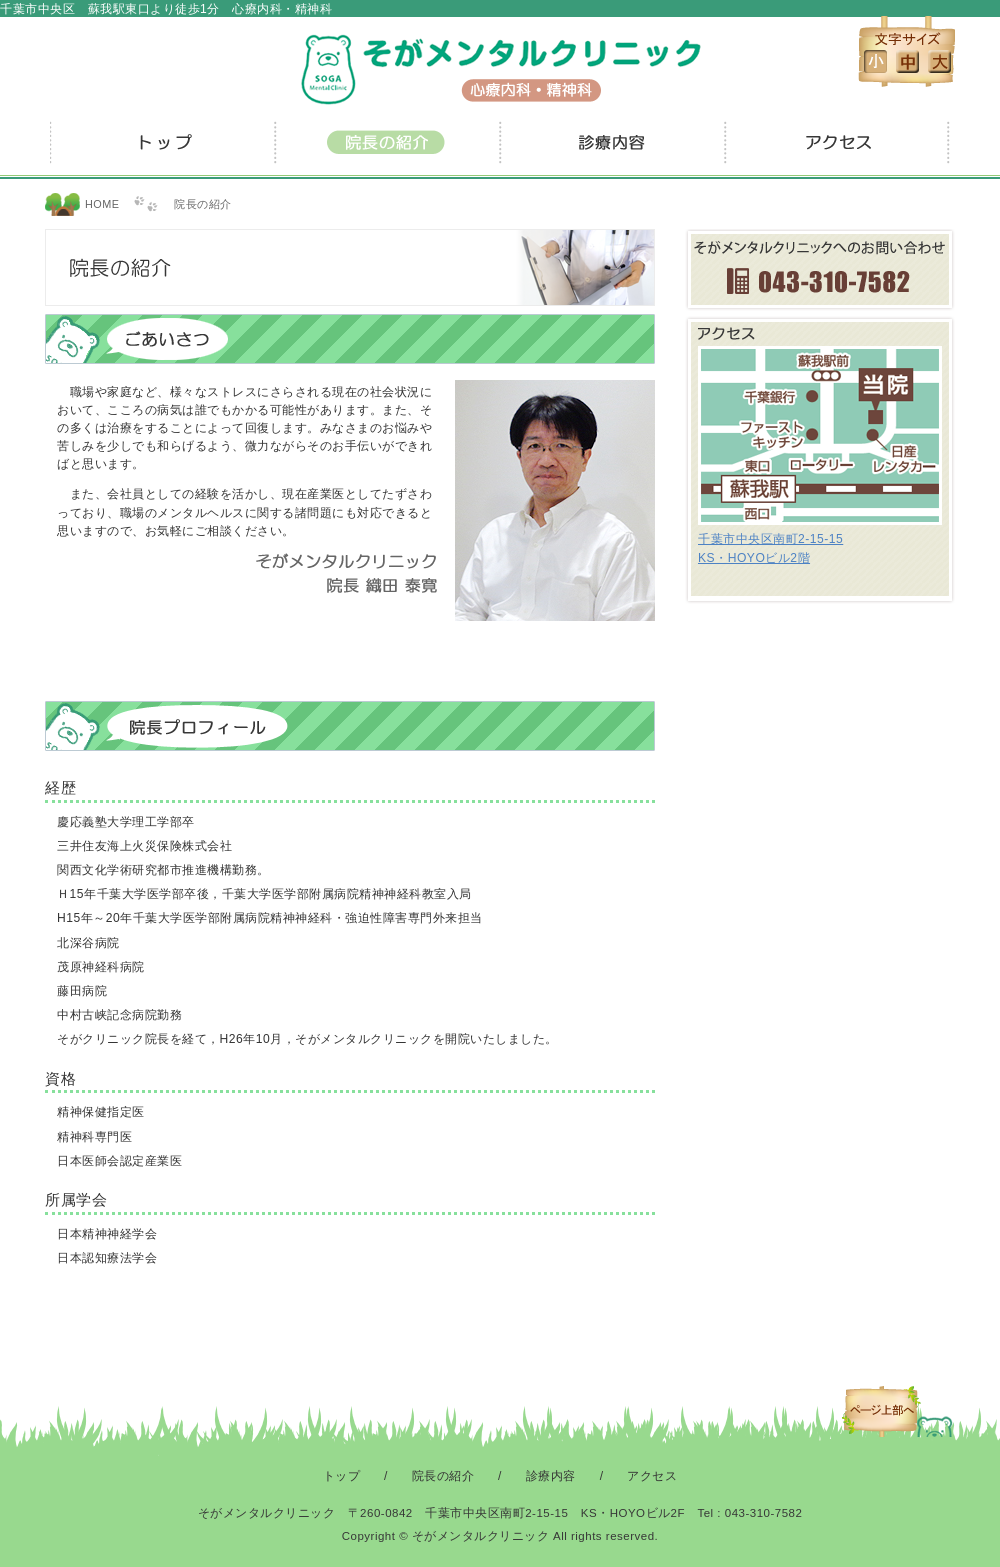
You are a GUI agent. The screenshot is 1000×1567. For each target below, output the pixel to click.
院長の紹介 (387, 150)
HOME (102, 204)
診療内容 (612, 150)
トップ (162, 150)
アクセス (837, 150)
